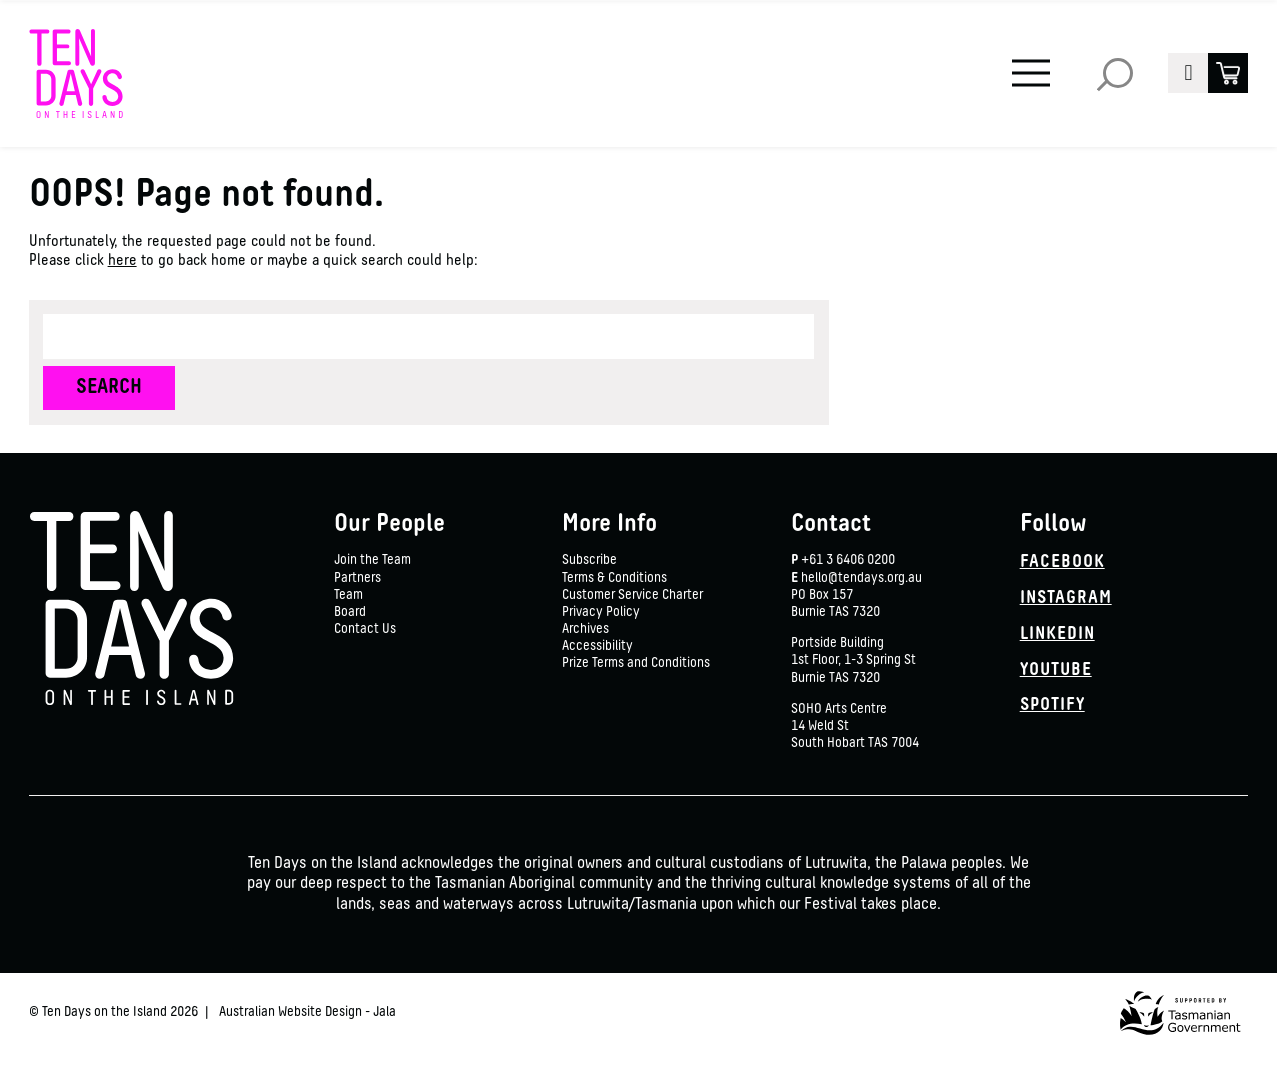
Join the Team (372, 560)
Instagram (1066, 598)
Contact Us (365, 629)
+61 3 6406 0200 (848, 560)
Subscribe (589, 560)
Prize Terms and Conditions (636, 663)
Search (1115, 73)
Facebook (1062, 562)
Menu (1025, 58)
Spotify (1052, 705)
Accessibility (597, 646)
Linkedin (1057, 634)
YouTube (1056, 670)
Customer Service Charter (632, 595)
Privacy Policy (601, 612)
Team (348, 595)
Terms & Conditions (614, 578)
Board (350, 612)
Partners (357, 578)
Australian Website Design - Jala (307, 1012)
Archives (585, 629)
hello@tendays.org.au (861, 578)
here (122, 261)
